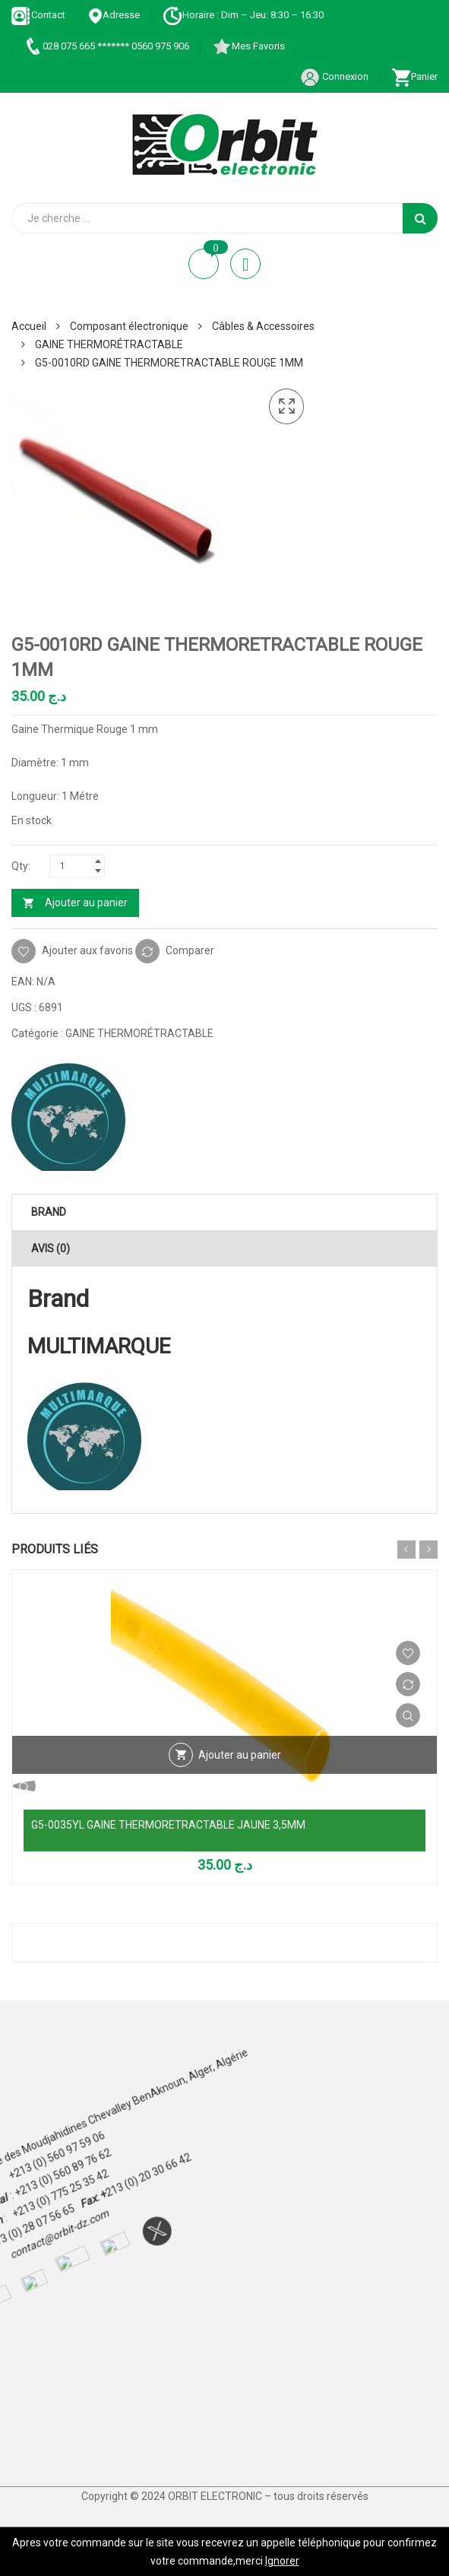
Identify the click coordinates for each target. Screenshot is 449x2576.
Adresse (114, 15)
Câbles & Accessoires (263, 326)
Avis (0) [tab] (50, 1248)
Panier (414, 76)
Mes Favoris (248, 46)
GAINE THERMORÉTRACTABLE (109, 344)
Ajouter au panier (86, 902)
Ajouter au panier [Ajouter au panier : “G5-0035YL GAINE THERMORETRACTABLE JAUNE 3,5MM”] (239, 1755)
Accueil (28, 326)
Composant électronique (129, 326)
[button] (286, 406)
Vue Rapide (408, 1715)
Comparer (190, 950)
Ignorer (282, 2561)
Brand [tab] (48, 1212)
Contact (38, 15)
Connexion (334, 76)
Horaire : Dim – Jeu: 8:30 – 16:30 (243, 15)
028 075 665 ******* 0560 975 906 (106, 46)
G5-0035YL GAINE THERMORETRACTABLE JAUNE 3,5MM (168, 1825)
